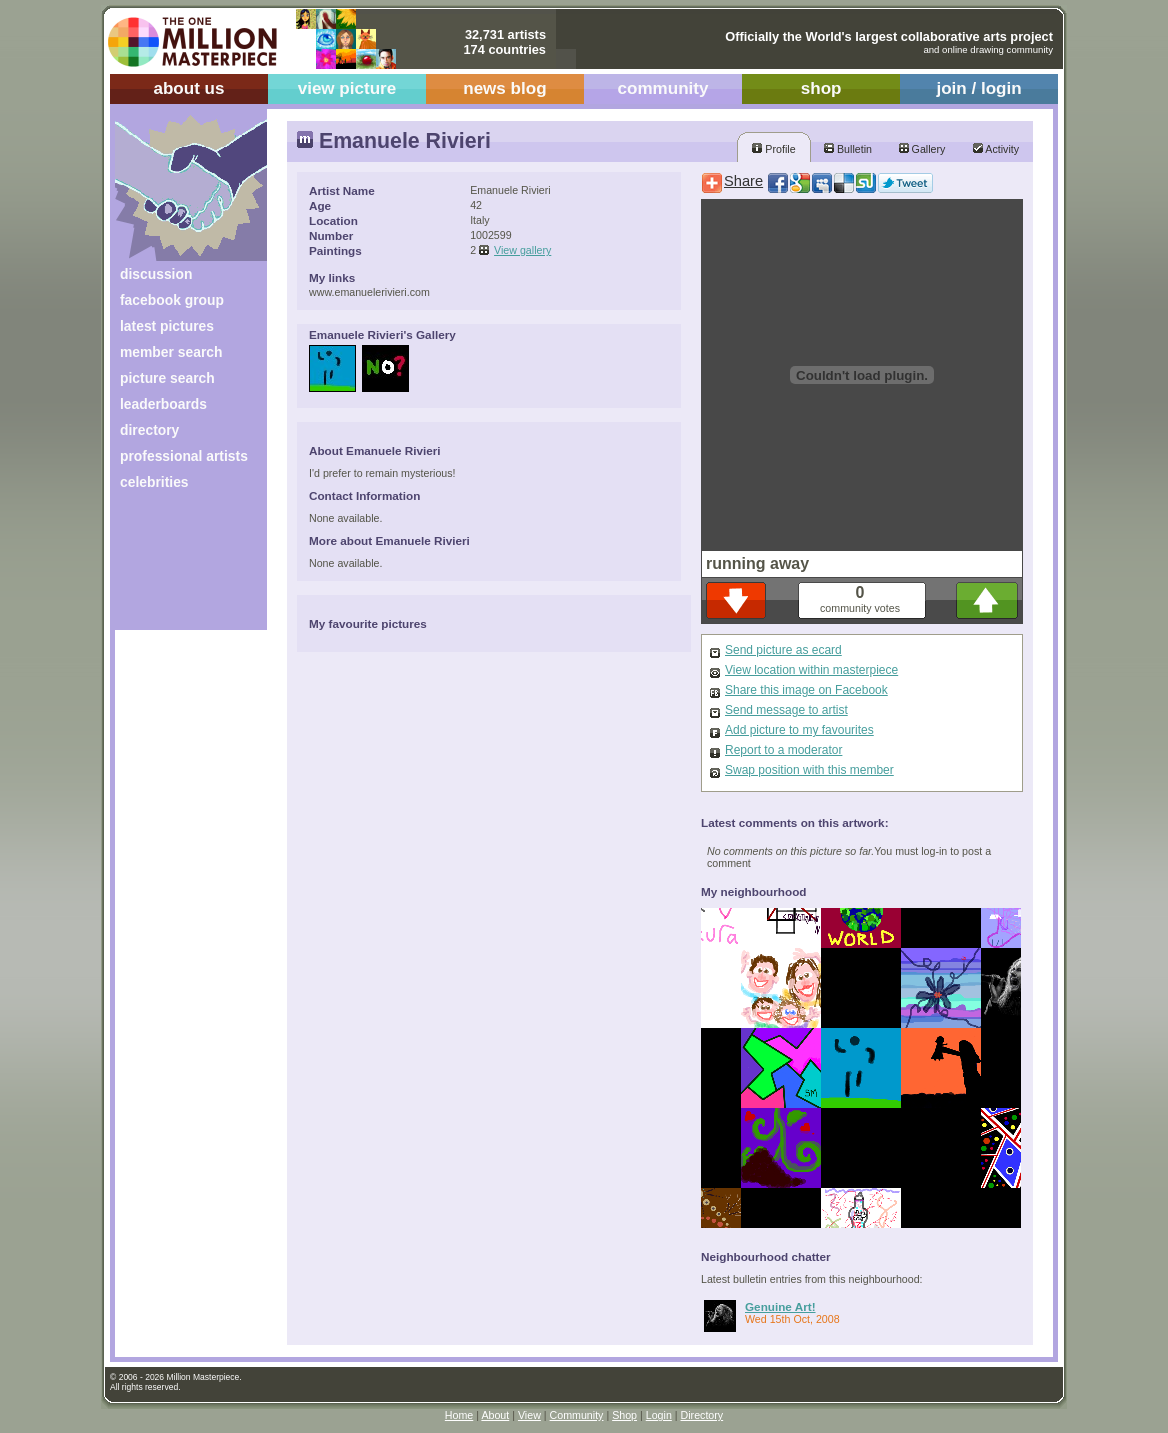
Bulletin (848, 149)
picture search (167, 378)
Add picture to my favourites (799, 730)
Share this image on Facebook (806, 690)
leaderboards (163, 404)
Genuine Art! (780, 1306)
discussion (156, 274)
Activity (996, 149)
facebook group (172, 300)
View (529, 1415)
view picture (347, 88)
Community (577, 1415)
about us (188, 88)
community (663, 88)
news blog (504, 88)
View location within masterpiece (811, 670)
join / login (978, 88)
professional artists (184, 456)
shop (821, 88)
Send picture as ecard (783, 650)
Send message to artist (786, 710)
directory (149, 430)
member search (171, 352)
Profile (773, 149)
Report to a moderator (783, 750)
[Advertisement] (177, 567)
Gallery (922, 149)
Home (459, 1415)
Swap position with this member (809, 770)
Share (743, 181)
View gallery (522, 250)
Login (659, 1415)
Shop (624, 1415)
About (495, 1415)
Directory (702, 1415)
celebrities (154, 482)
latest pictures (167, 326)
